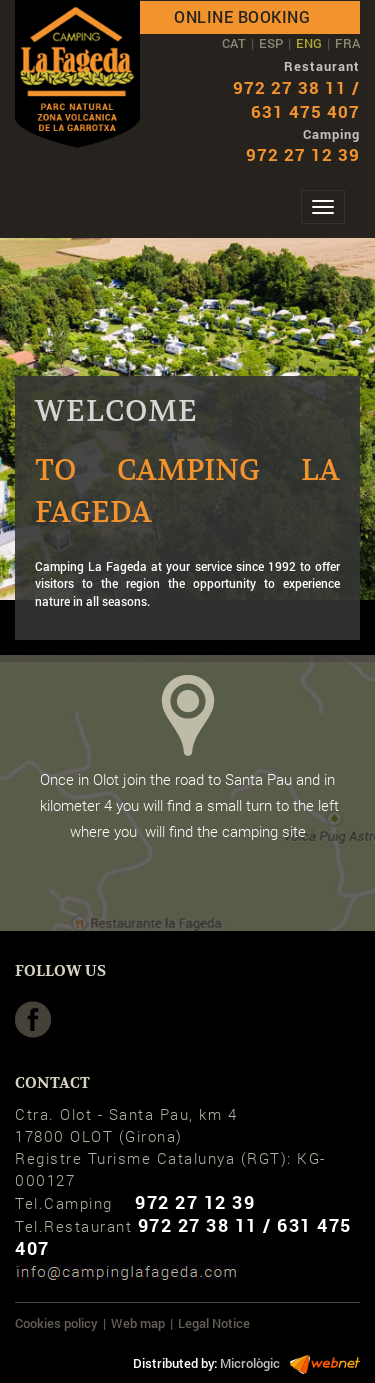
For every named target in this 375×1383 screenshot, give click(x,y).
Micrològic (250, 1363)
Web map (138, 1323)
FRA (347, 43)
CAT (234, 43)
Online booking (242, 16)
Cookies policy (56, 1323)
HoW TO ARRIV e (188, 924)
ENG (309, 43)
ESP (271, 43)
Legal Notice (214, 1323)
